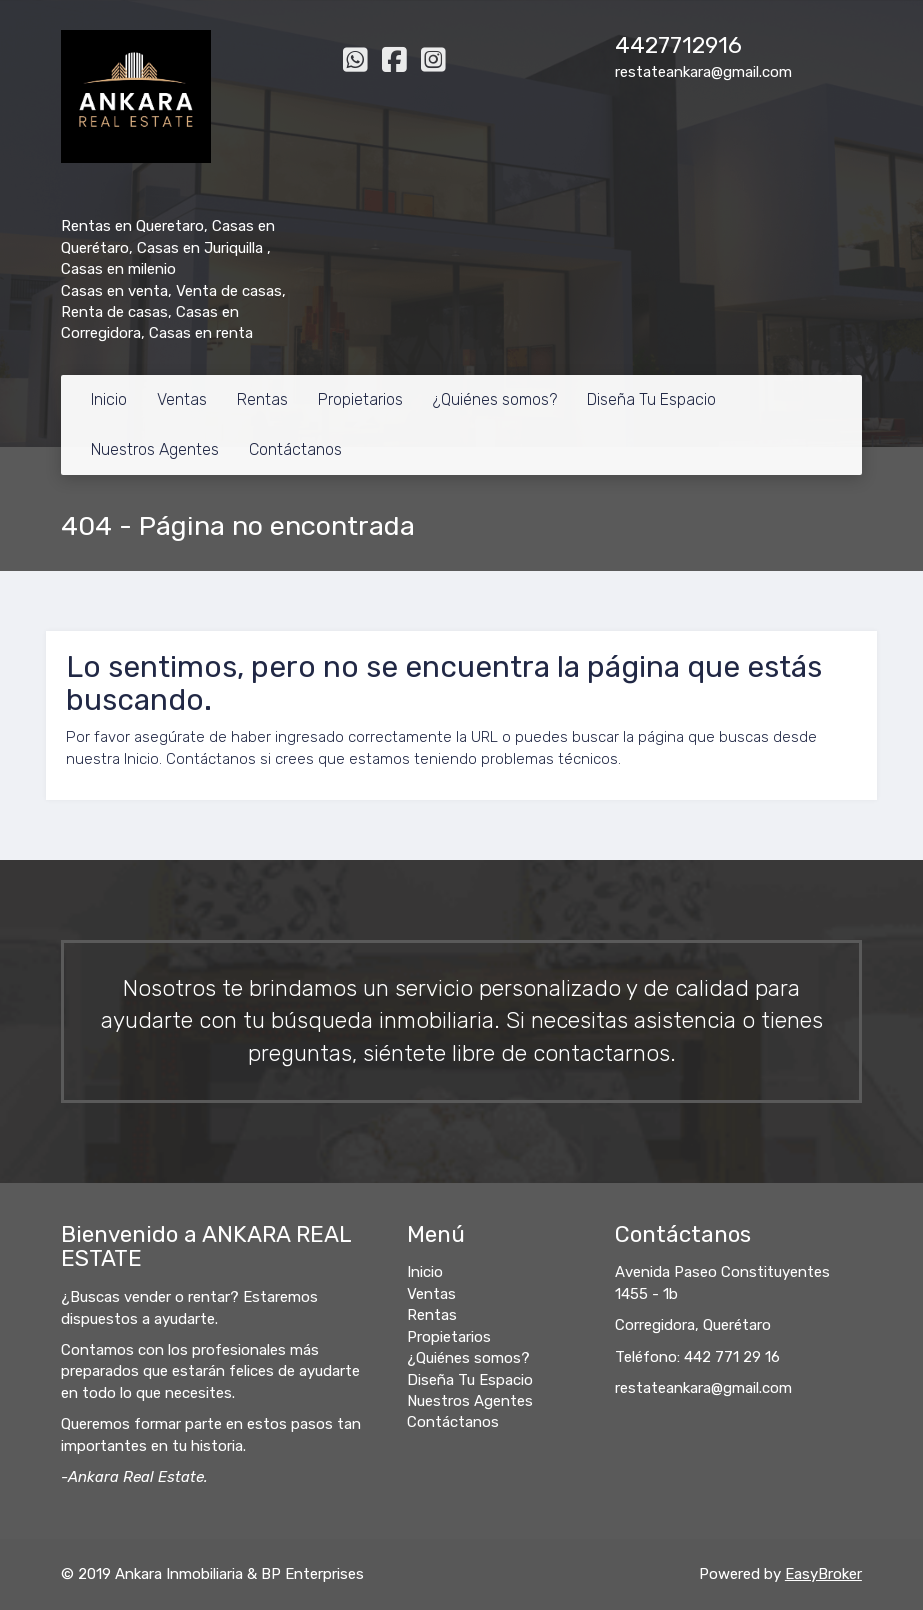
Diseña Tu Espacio (651, 399)
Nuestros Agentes (155, 449)
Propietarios (360, 399)
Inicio (109, 399)
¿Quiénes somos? (495, 399)
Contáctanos (295, 449)
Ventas (182, 399)
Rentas (262, 399)
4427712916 (678, 45)
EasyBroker (823, 1574)
